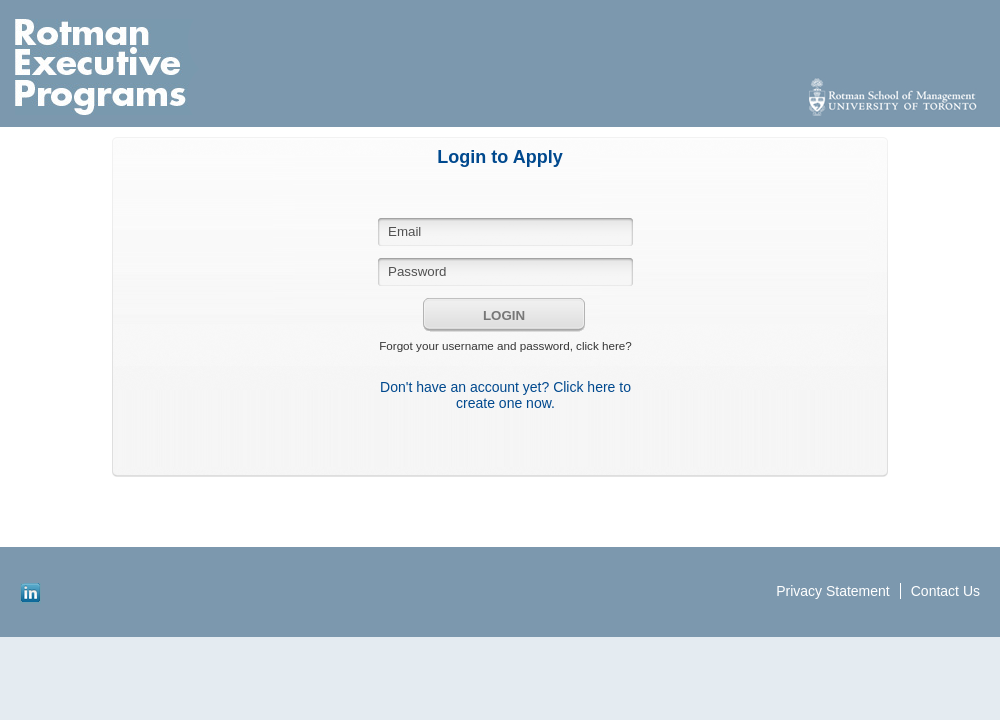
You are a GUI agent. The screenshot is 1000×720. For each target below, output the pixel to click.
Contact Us (945, 591)
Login (504, 315)
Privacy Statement (833, 591)
